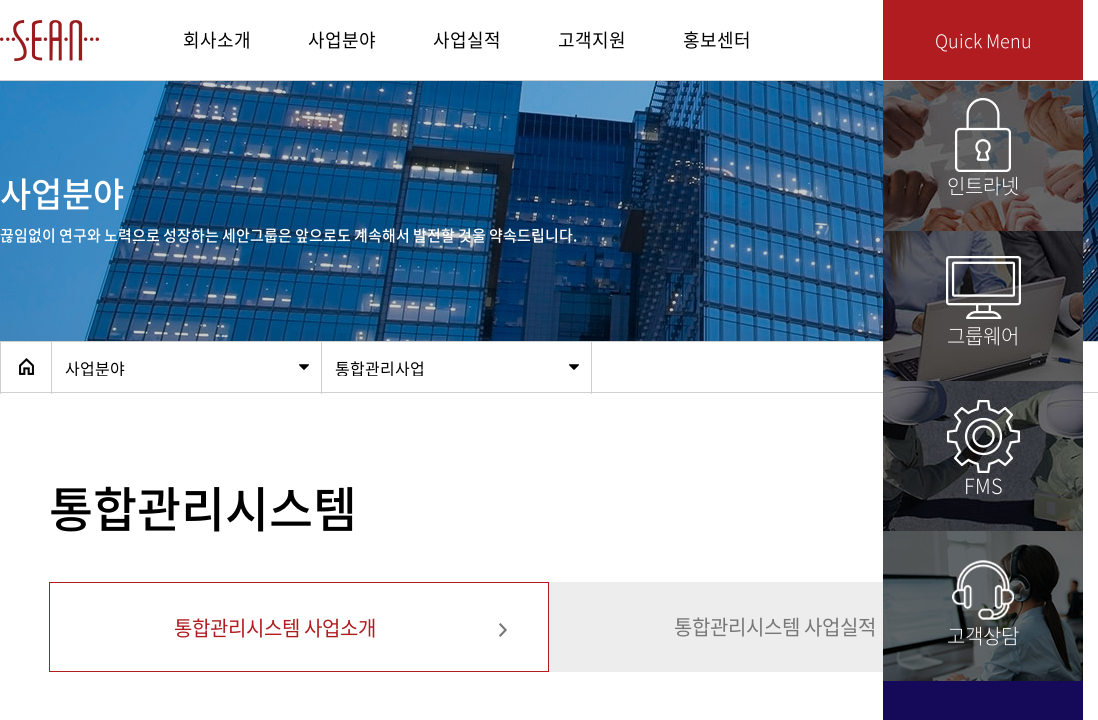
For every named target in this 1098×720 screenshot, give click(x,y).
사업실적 (467, 39)
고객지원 (592, 39)
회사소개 (217, 39)
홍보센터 (717, 39)
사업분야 (342, 39)
